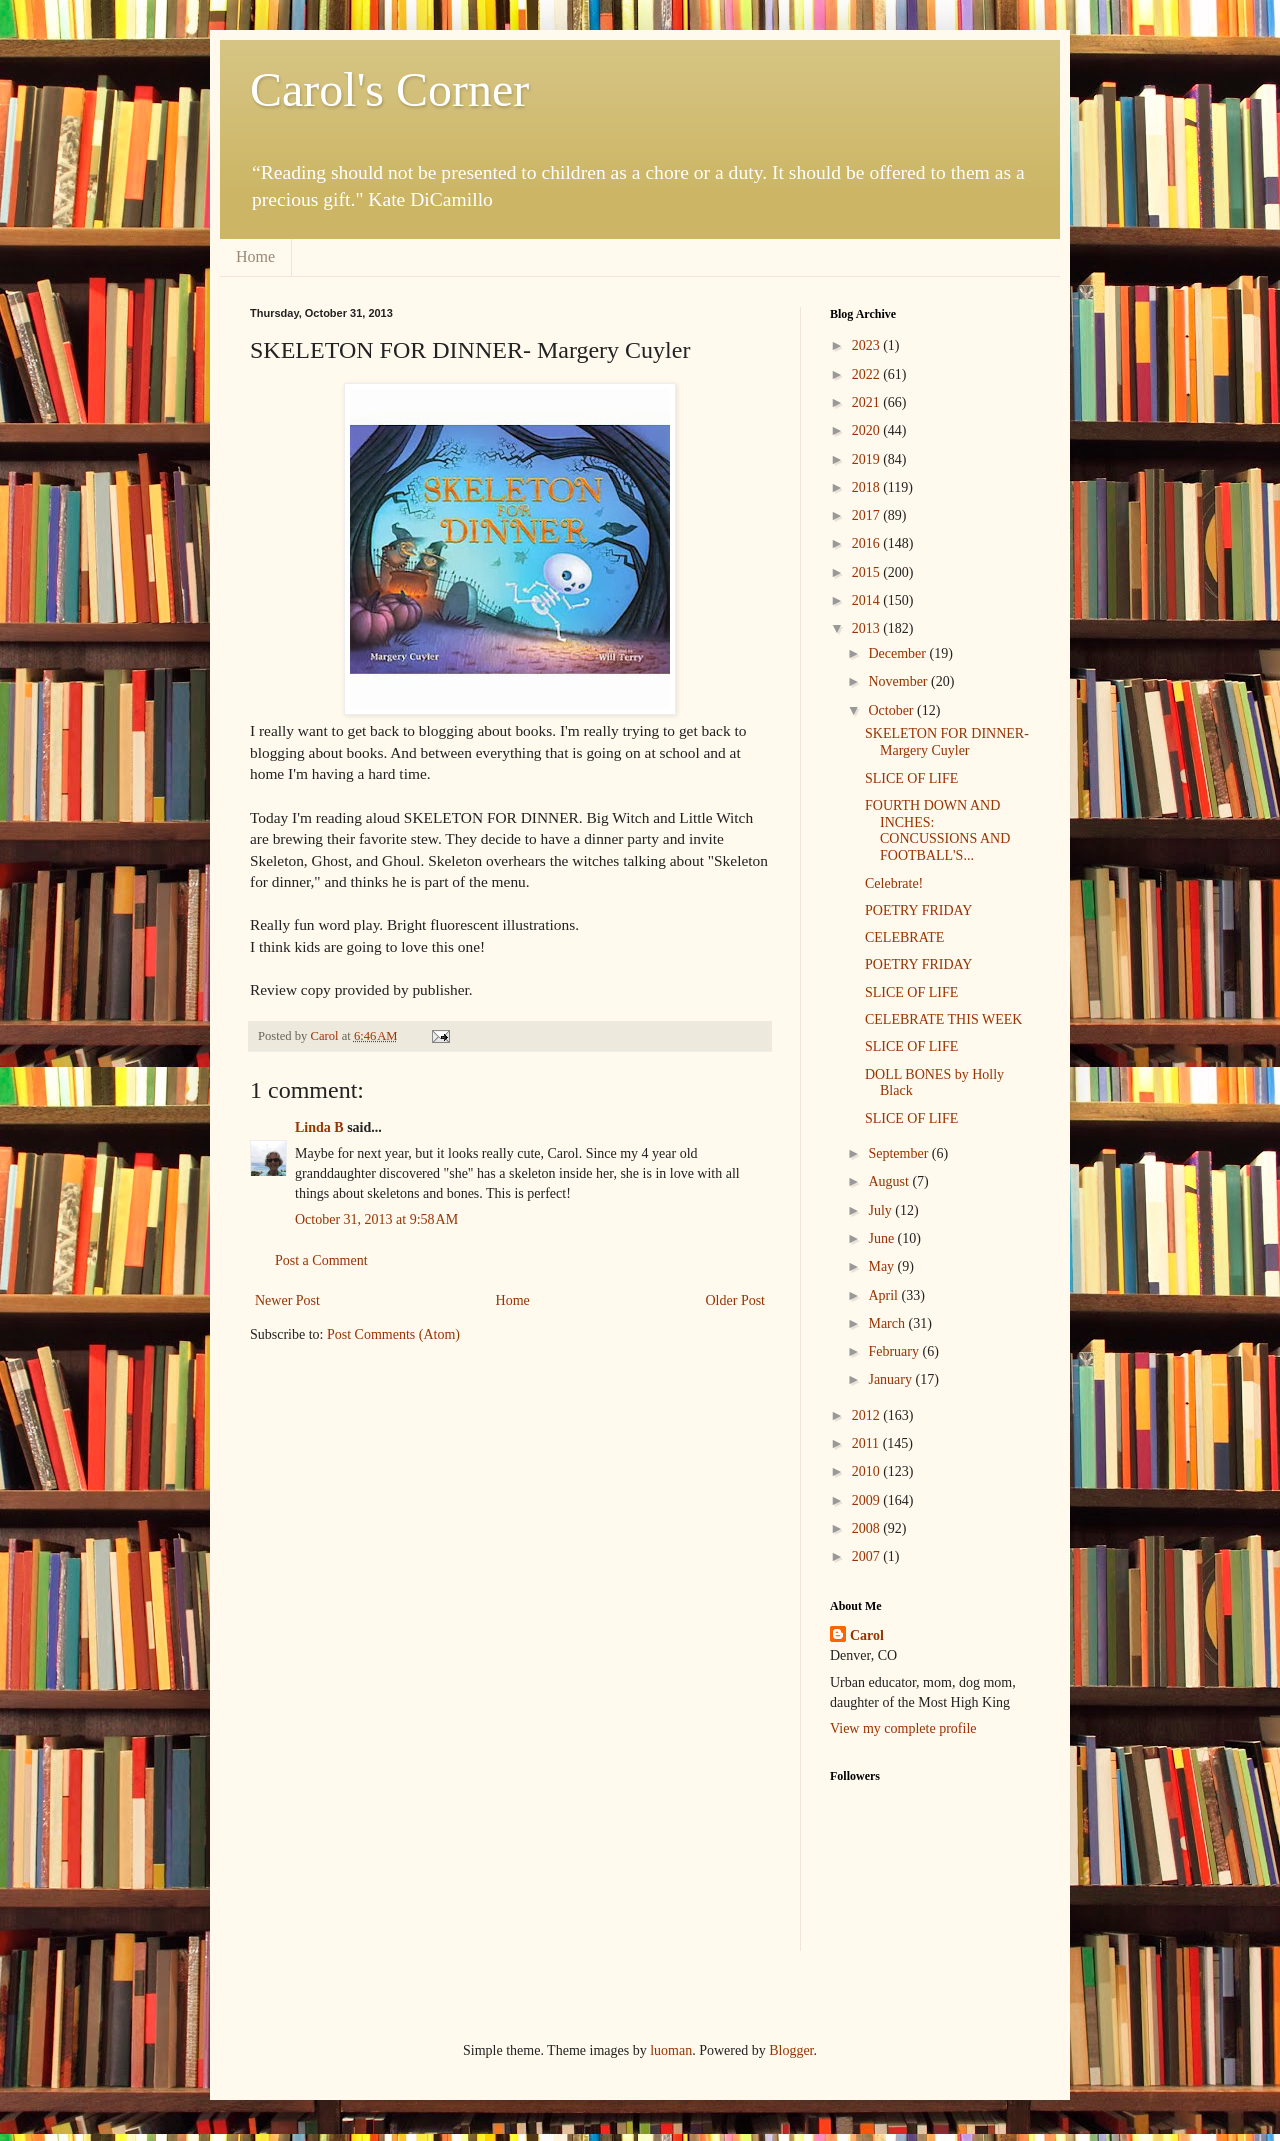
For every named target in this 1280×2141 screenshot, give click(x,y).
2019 (868, 459)
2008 (868, 1528)
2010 (868, 1471)
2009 (868, 1500)
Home (255, 256)
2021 (868, 402)
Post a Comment (321, 1260)
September (899, 1153)
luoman (671, 2050)
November (899, 681)
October (892, 710)
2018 (868, 487)
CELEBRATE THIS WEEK (943, 1019)
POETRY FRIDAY (919, 910)
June (882, 1238)
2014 (868, 600)
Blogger (791, 2050)
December (898, 653)
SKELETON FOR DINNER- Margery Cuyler (947, 742)
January (891, 1379)
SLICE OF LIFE (911, 778)
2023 (868, 345)
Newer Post (287, 1300)
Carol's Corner (389, 89)
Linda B (319, 1127)
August (890, 1181)
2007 (868, 1556)
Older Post (736, 1300)
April (884, 1295)
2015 (868, 572)
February (895, 1351)
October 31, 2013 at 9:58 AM (376, 1219)
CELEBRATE (904, 937)
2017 (868, 515)
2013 (868, 628)
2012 (868, 1415)
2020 (868, 430)
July (881, 1210)
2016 (868, 543)
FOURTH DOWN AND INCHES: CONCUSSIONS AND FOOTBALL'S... (937, 830)
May (882, 1266)
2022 (868, 374)
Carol (867, 1635)
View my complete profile (903, 1728)
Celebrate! (894, 883)
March (888, 1323)
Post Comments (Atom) (393, 1334)
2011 (867, 1443)
